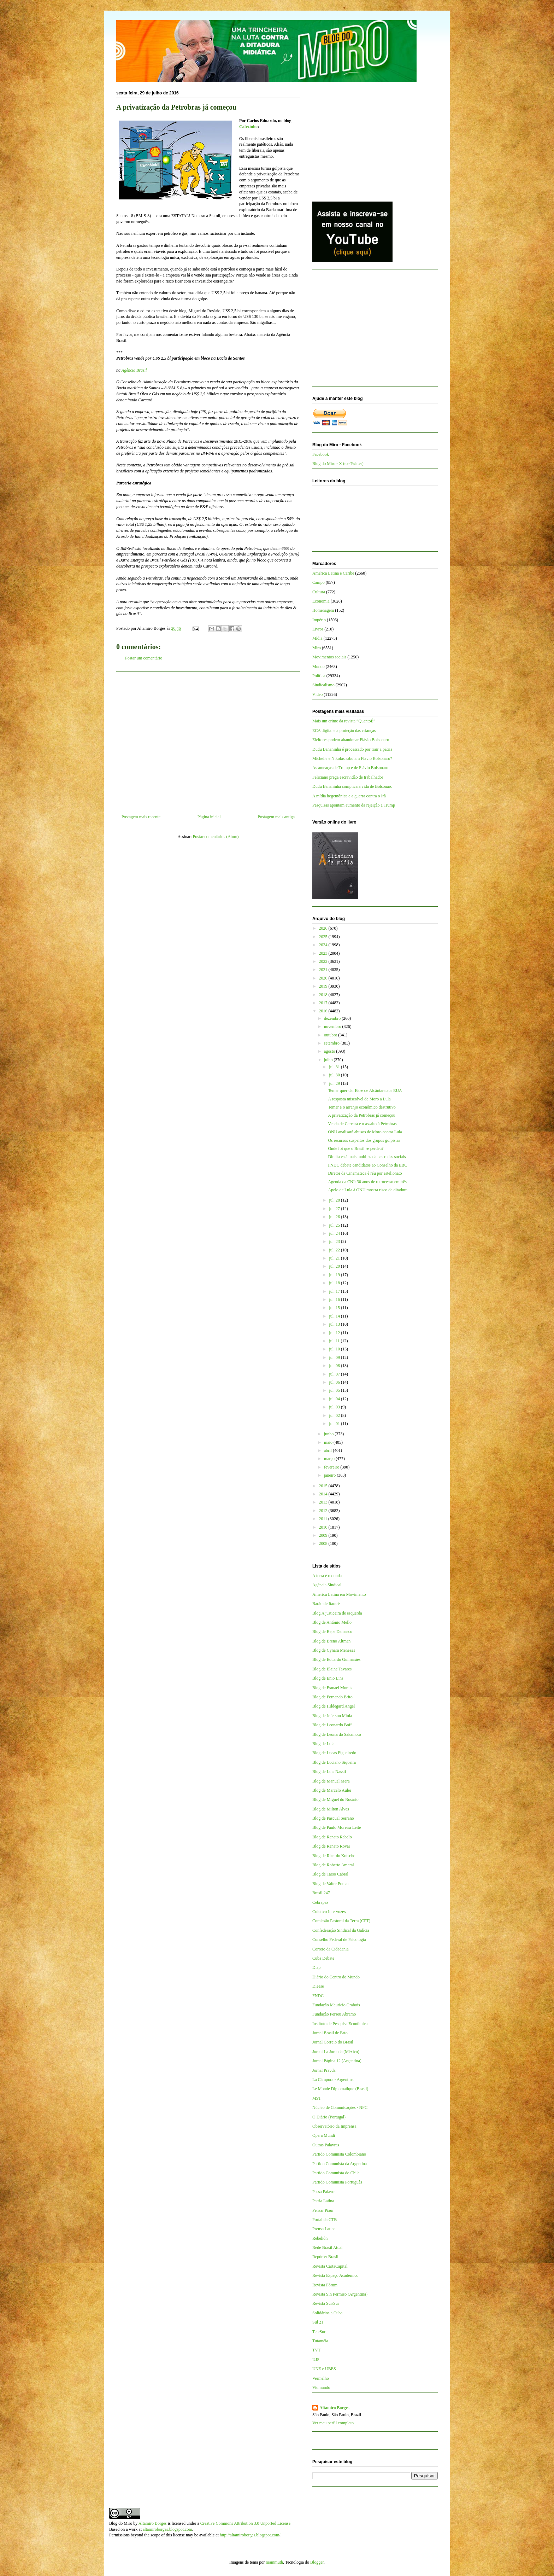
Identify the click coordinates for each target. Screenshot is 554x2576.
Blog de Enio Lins (327, 1678)
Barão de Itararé (326, 1603)
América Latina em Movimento (339, 1594)
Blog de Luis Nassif (329, 1771)
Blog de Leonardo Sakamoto (336, 1734)
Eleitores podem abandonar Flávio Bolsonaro (350, 739)
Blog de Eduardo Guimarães (336, 1659)
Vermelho (320, 2378)
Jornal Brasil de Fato (330, 2032)
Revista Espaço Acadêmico (335, 2275)
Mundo (318, 666)
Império (319, 619)
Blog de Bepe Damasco (332, 1631)
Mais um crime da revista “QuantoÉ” (343, 721)
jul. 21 (335, 1258)
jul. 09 (335, 1357)
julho (329, 1059)
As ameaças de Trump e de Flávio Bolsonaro (350, 767)
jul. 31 (335, 1066)
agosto (330, 1051)
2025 (324, 936)
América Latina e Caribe (333, 573)
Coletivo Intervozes (329, 1911)
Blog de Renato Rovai (331, 1846)
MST (316, 2098)
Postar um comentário (143, 658)
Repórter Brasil (325, 2256)
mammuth (274, 2562)
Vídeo (317, 694)
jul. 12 (335, 1332)
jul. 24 (335, 1233)
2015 (324, 1485)
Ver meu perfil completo (333, 2422)
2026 (324, 928)
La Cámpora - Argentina (333, 2079)
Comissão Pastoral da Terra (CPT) (341, 1920)
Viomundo (321, 2387)
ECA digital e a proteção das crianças (344, 730)
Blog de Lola (323, 1743)
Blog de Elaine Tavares (332, 1669)
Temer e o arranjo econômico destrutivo (361, 1107)
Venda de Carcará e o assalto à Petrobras (362, 1123)
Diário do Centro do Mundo (336, 1977)
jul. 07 (335, 1374)
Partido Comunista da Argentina (339, 2163)
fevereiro (332, 1467)
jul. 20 (335, 1266)
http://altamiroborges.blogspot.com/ (250, 2535)
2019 (324, 986)
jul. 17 (335, 1291)
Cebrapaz (320, 1902)
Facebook (320, 454)
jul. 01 (335, 1423)
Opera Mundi (323, 2135)
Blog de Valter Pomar (330, 1883)
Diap (316, 1967)
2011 (324, 1518)
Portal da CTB (324, 2219)
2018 (324, 994)
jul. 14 (335, 1316)
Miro (316, 647)
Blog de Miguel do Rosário (335, 1799)
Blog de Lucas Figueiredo (334, 1752)
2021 (324, 969)
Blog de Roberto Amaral (333, 1864)
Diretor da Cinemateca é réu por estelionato (365, 1173)
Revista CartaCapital (330, 2266)
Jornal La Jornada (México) (335, 2051)
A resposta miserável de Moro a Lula (359, 1099)
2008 (324, 1543)
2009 (324, 1535)
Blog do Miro (120, 2523)
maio (329, 1442)
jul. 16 (335, 1299)
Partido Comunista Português (337, 2182)
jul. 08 (335, 1365)
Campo (318, 582)
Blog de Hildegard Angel (333, 1706)
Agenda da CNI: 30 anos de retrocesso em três (367, 1181)
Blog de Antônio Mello (332, 1622)
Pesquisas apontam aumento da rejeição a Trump (353, 805)
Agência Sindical (326, 1584)
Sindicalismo (323, 684)
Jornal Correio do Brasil (332, 2042)
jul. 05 (335, 1390)
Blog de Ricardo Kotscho (333, 1855)
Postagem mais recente (141, 816)
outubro (331, 1035)
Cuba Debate (323, 1958)
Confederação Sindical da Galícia (340, 1930)
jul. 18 (335, 1282)
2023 (324, 953)
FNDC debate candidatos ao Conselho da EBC (367, 1165)
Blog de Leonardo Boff (332, 1724)
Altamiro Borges (334, 2407)
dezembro (333, 1018)
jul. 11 (335, 1340)
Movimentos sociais (329, 657)
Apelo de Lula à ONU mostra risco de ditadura (367, 1189)
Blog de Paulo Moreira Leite (336, 1827)
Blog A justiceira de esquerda (337, 1613)
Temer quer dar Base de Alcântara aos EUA (365, 1090)
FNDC (318, 1995)
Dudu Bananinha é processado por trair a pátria (352, 749)
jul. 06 (335, 1382)
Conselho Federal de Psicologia (339, 1939)
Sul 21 (317, 2322)
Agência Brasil (134, 370)
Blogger (317, 2562)
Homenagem (323, 610)
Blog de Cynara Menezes (333, 1650)
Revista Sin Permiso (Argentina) (339, 2294)
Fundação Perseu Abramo (334, 2014)
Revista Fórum (324, 2285)
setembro (332, 1043)
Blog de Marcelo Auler (331, 1790)
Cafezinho (248, 126)
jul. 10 (335, 1349)
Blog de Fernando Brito (332, 1696)
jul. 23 (335, 1241)
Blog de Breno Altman (331, 1641)
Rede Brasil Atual (327, 2247)
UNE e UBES (324, 2368)
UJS (315, 2359)
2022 (324, 961)
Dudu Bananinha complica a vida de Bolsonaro (352, 786)
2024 (324, 944)
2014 (324, 1493)
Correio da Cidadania (330, 1949)
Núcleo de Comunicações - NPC (339, 2107)
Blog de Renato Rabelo (332, 1836)
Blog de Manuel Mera (331, 1781)
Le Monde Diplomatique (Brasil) (340, 2088)
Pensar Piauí (323, 2210)
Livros (317, 629)
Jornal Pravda (324, 2070)
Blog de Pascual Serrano (333, 1818)
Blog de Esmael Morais (332, 1687)
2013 (324, 1502)
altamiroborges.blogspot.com (167, 2529)
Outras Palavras (325, 2144)
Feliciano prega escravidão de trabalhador (347, 777)
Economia (321, 601)
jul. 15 (335, 1307)
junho (329, 1433)
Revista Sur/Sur (325, 2303)
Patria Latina (323, 2200)
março (330, 1458)
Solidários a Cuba (327, 2312)
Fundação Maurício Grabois (336, 2004)
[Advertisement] (208, 740)
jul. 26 (335, 1216)
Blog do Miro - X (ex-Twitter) (338, 463)
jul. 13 (335, 1324)
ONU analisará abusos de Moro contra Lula (365, 1131)
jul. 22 (335, 1250)
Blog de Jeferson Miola (332, 1715)
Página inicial (209, 816)
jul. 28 (335, 1200)
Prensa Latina (324, 2228)
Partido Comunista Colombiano (339, 2154)
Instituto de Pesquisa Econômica (339, 2023)
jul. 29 (335, 1083)
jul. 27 (335, 1208)
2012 (324, 1510)
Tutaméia (320, 2340)
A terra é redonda (327, 1575)
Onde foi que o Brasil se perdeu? (355, 1148)
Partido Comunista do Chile (336, 2172)
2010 (324, 1527)
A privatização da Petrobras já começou (361, 1115)
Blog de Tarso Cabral (330, 1874)
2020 (324, 978)
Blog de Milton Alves (330, 1809)
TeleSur (318, 2331)
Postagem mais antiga (276, 816)
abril (328, 1450)
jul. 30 (335, 1074)
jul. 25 (335, 1225)
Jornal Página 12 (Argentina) (336, 2060)
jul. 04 (335, 1398)
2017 (324, 1002)
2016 (324, 1010)
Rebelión (320, 2238)
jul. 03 (335, 1407)
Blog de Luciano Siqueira (334, 1762)
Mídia (317, 638)
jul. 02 (335, 1415)
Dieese (318, 1986)
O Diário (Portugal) (329, 2117)
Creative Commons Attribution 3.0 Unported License (245, 2523)
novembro (333, 1026)
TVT (316, 2350)
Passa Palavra (324, 2191)
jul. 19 (335, 1274)
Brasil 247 (321, 1892)
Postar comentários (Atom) (216, 836)
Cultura (318, 591)
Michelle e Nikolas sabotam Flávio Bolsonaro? (352, 758)
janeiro (330, 1475)
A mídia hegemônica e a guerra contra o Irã (349, 795)
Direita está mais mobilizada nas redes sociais (367, 1156)
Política (318, 675)
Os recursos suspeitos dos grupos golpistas (364, 1140)
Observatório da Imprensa (334, 2126)
